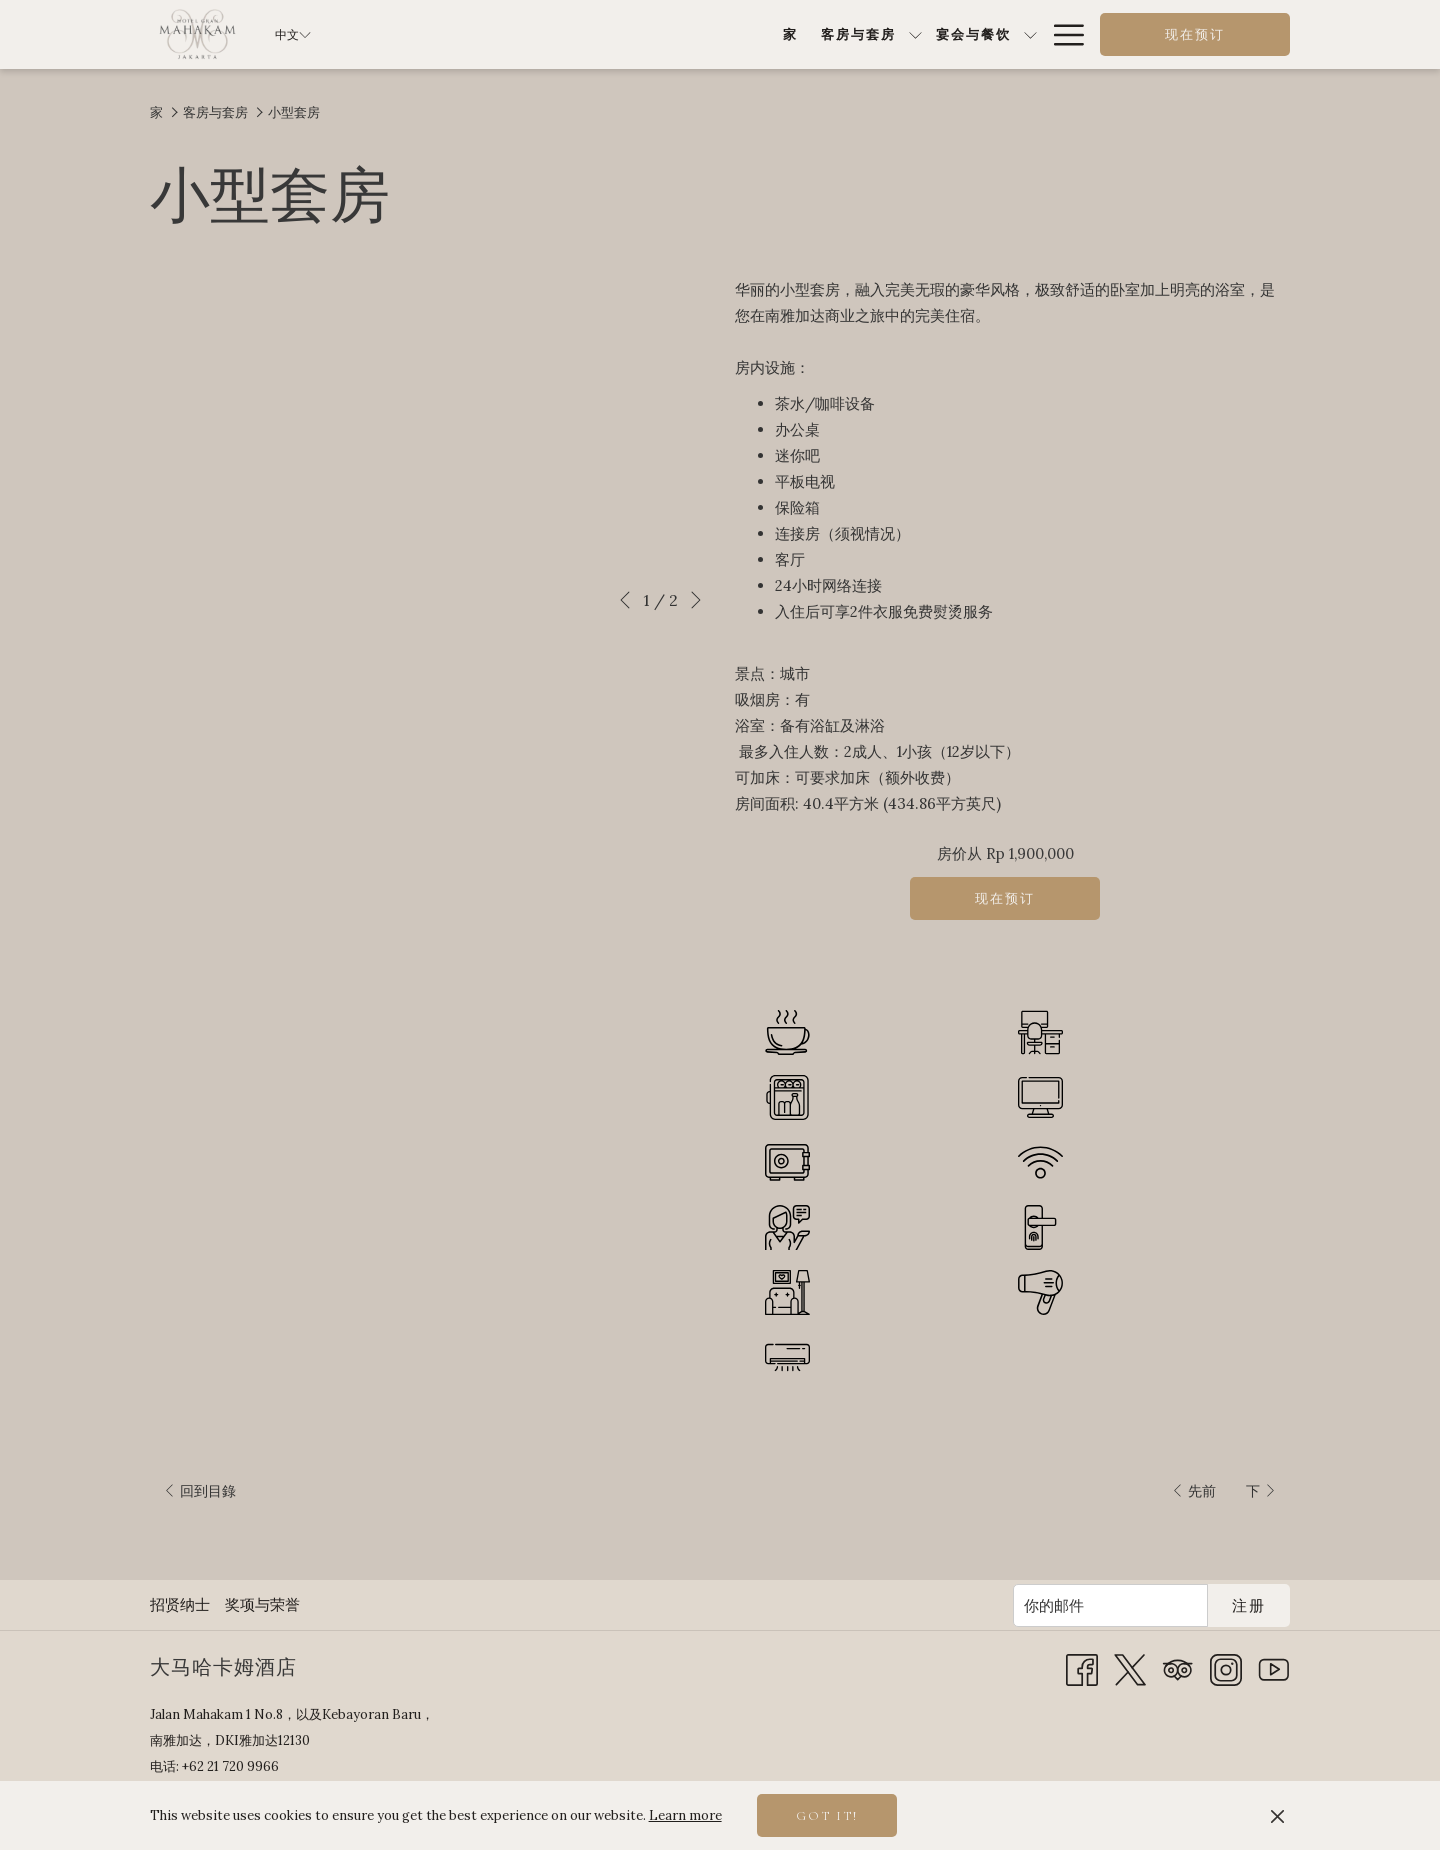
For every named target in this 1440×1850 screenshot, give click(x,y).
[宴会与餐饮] (706, 34)
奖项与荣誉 (262, 1604)
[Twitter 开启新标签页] (1130, 1668)
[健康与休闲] (990, 34)
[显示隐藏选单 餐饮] (833, 34)
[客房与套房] (591, 34)
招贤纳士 (180, 1604)
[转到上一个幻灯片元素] (625, 600)
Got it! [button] (827, 1816)
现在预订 (1195, 35)
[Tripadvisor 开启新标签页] (1178, 1668)
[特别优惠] (883, 34)
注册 (1249, 1606)
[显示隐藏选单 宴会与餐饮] (763, 34)
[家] (524, 34)
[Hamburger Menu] (1061, 34)
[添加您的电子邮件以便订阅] (1110, 1605)
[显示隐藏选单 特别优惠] (932, 34)
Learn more (685, 1815)
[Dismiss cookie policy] (1277, 1816)
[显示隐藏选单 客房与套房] (648, 34)
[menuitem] (182, 1605)
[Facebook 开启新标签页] (1082, 1668)
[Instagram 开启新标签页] (1226, 1668)
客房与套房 (215, 112)
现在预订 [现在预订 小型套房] (1005, 899)
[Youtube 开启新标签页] (1274, 1668)
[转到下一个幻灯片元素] (696, 600)
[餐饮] (798, 34)
